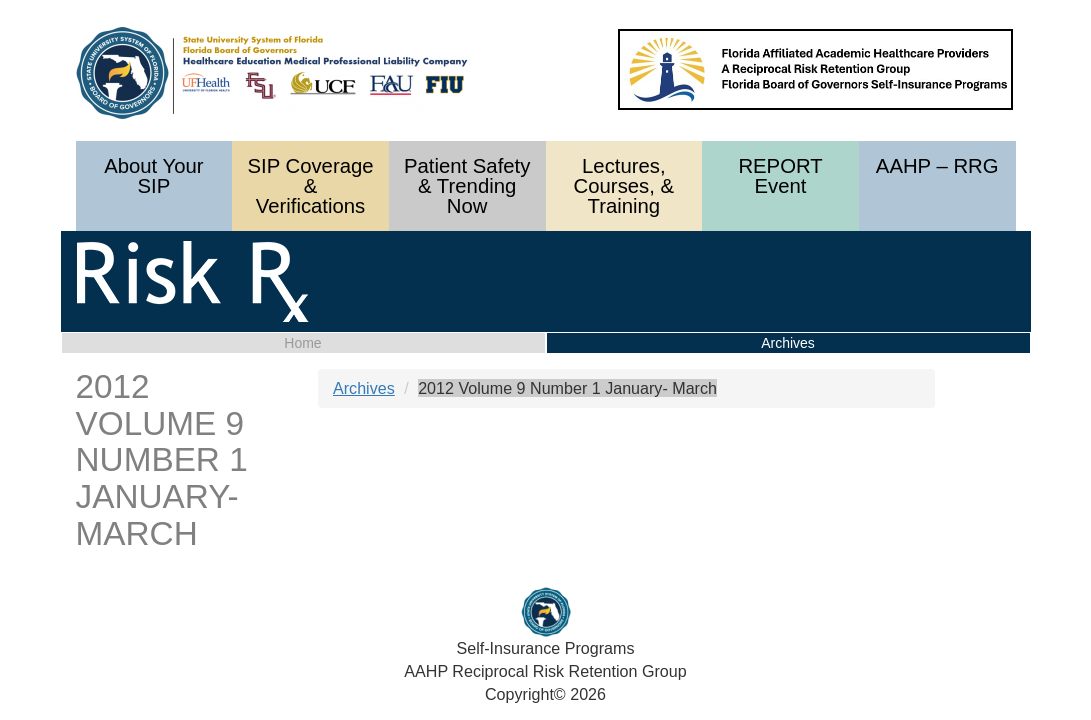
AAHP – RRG (937, 166)
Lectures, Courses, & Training (624, 186)
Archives (364, 388)
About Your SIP (153, 176)
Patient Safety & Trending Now (467, 186)
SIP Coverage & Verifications (310, 186)
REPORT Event (780, 176)
